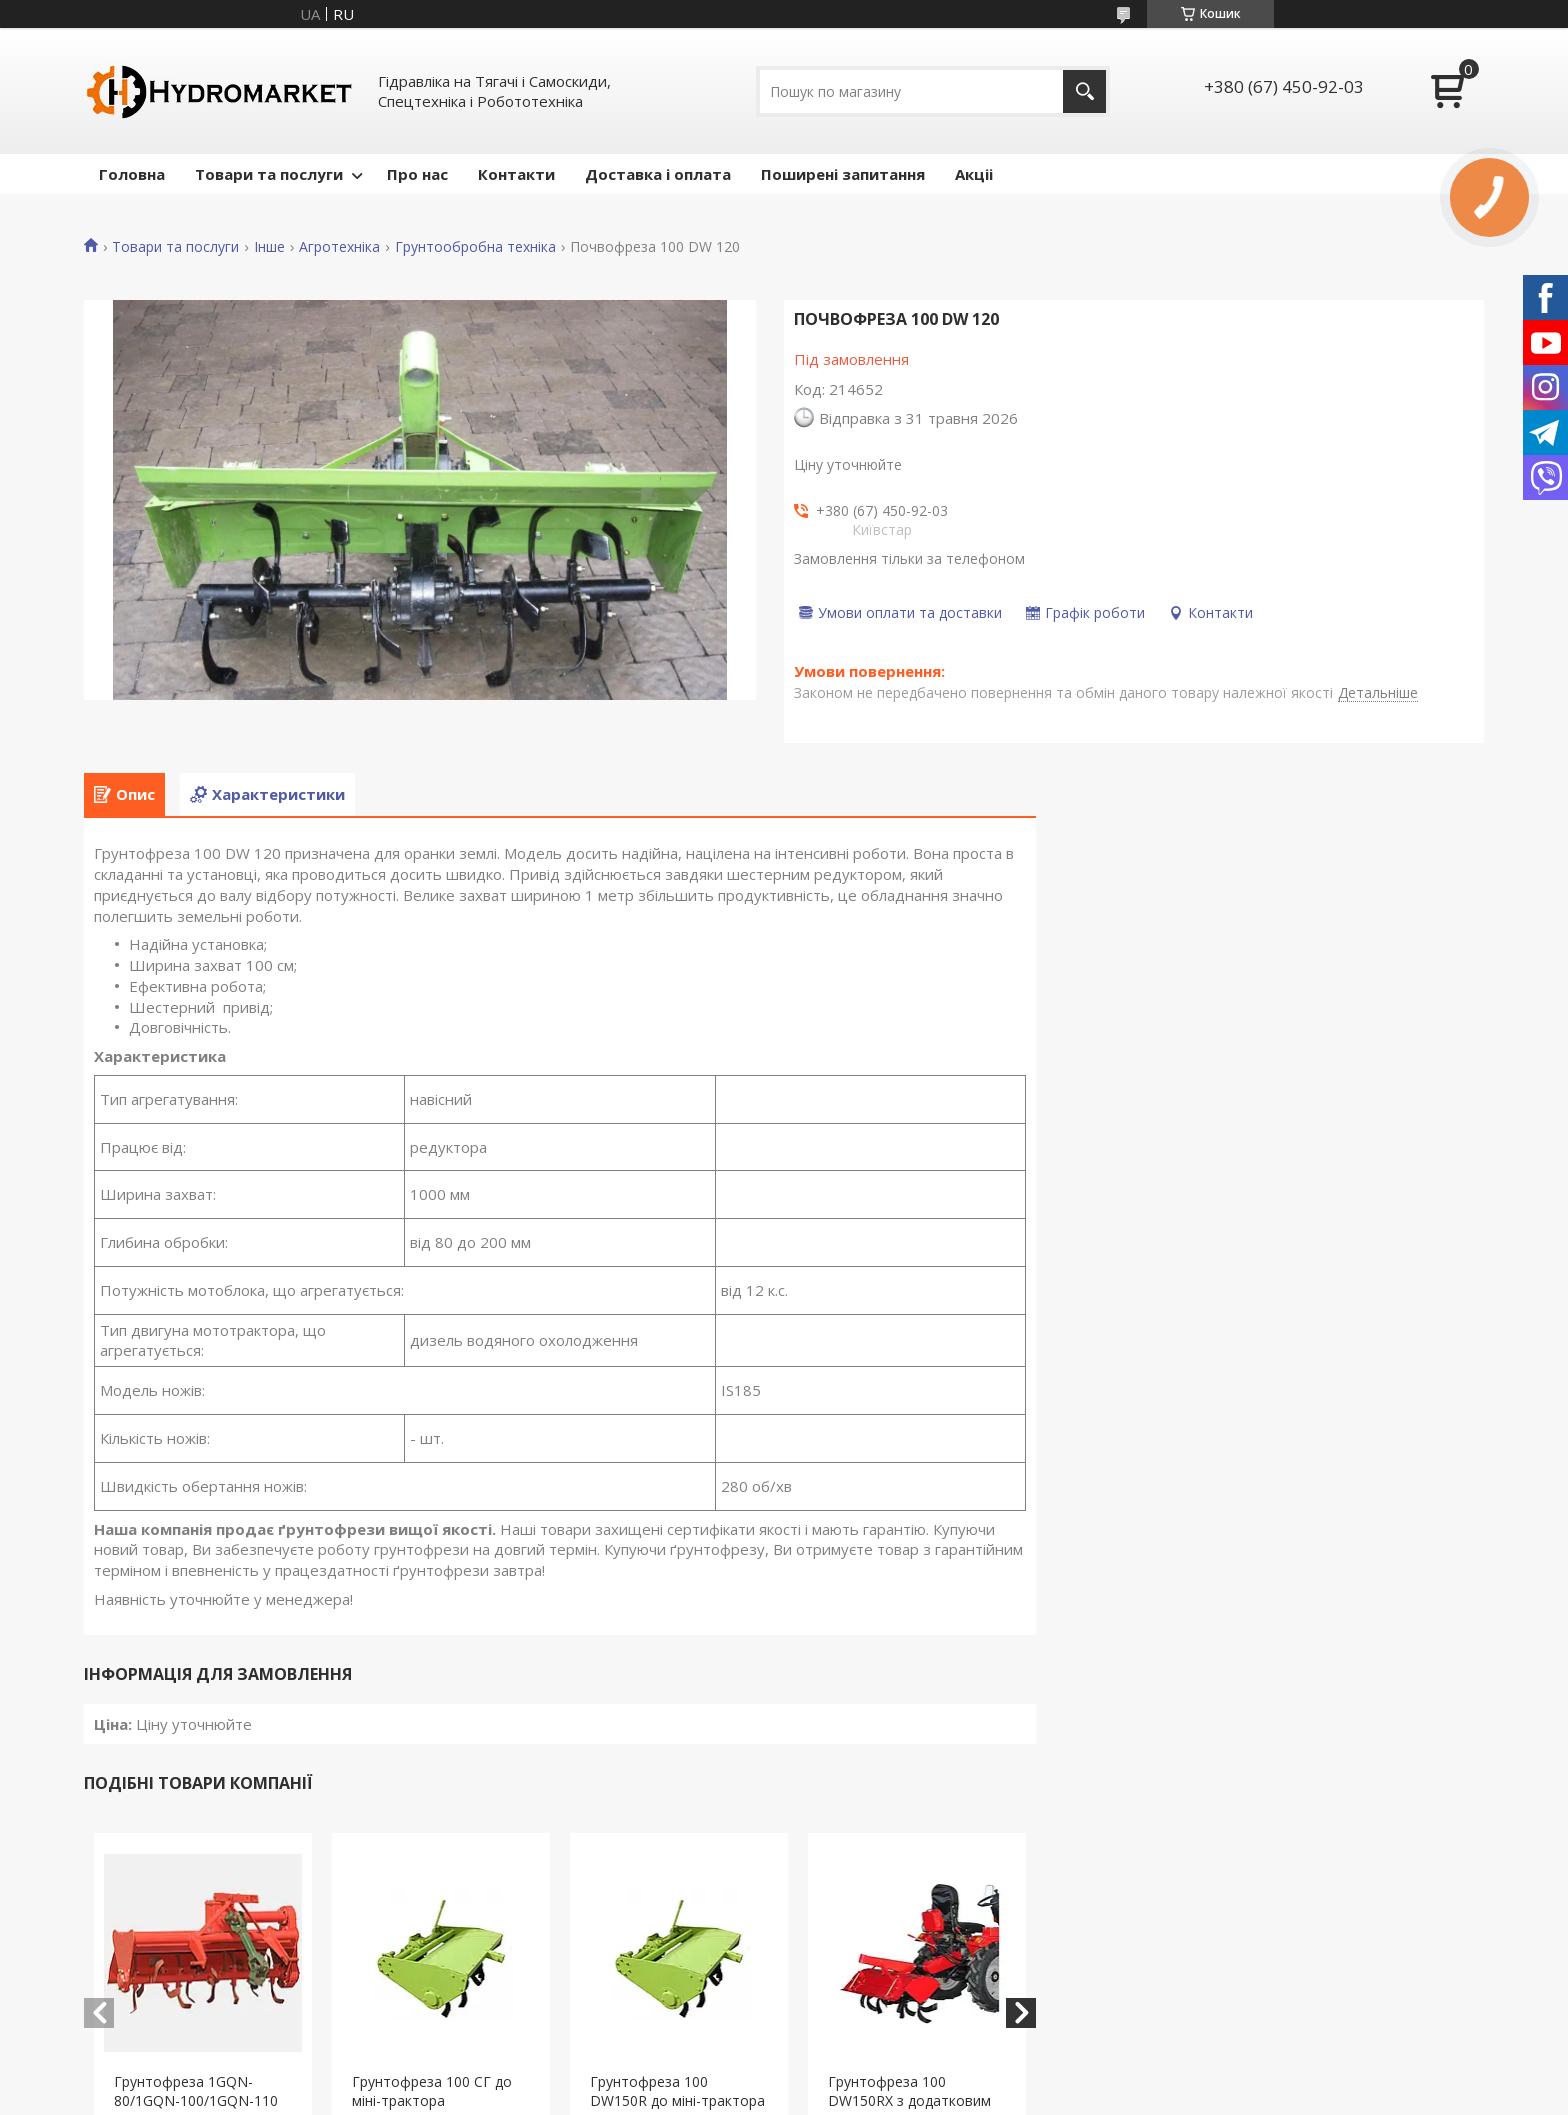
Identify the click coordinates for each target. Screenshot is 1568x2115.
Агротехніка (339, 247)
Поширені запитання (843, 174)
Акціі (974, 174)
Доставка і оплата (658, 174)
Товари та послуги (269, 174)
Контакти (516, 174)
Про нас (417, 174)
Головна (132, 174)
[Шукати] (1084, 91)
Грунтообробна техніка (475, 247)
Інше (269, 247)
